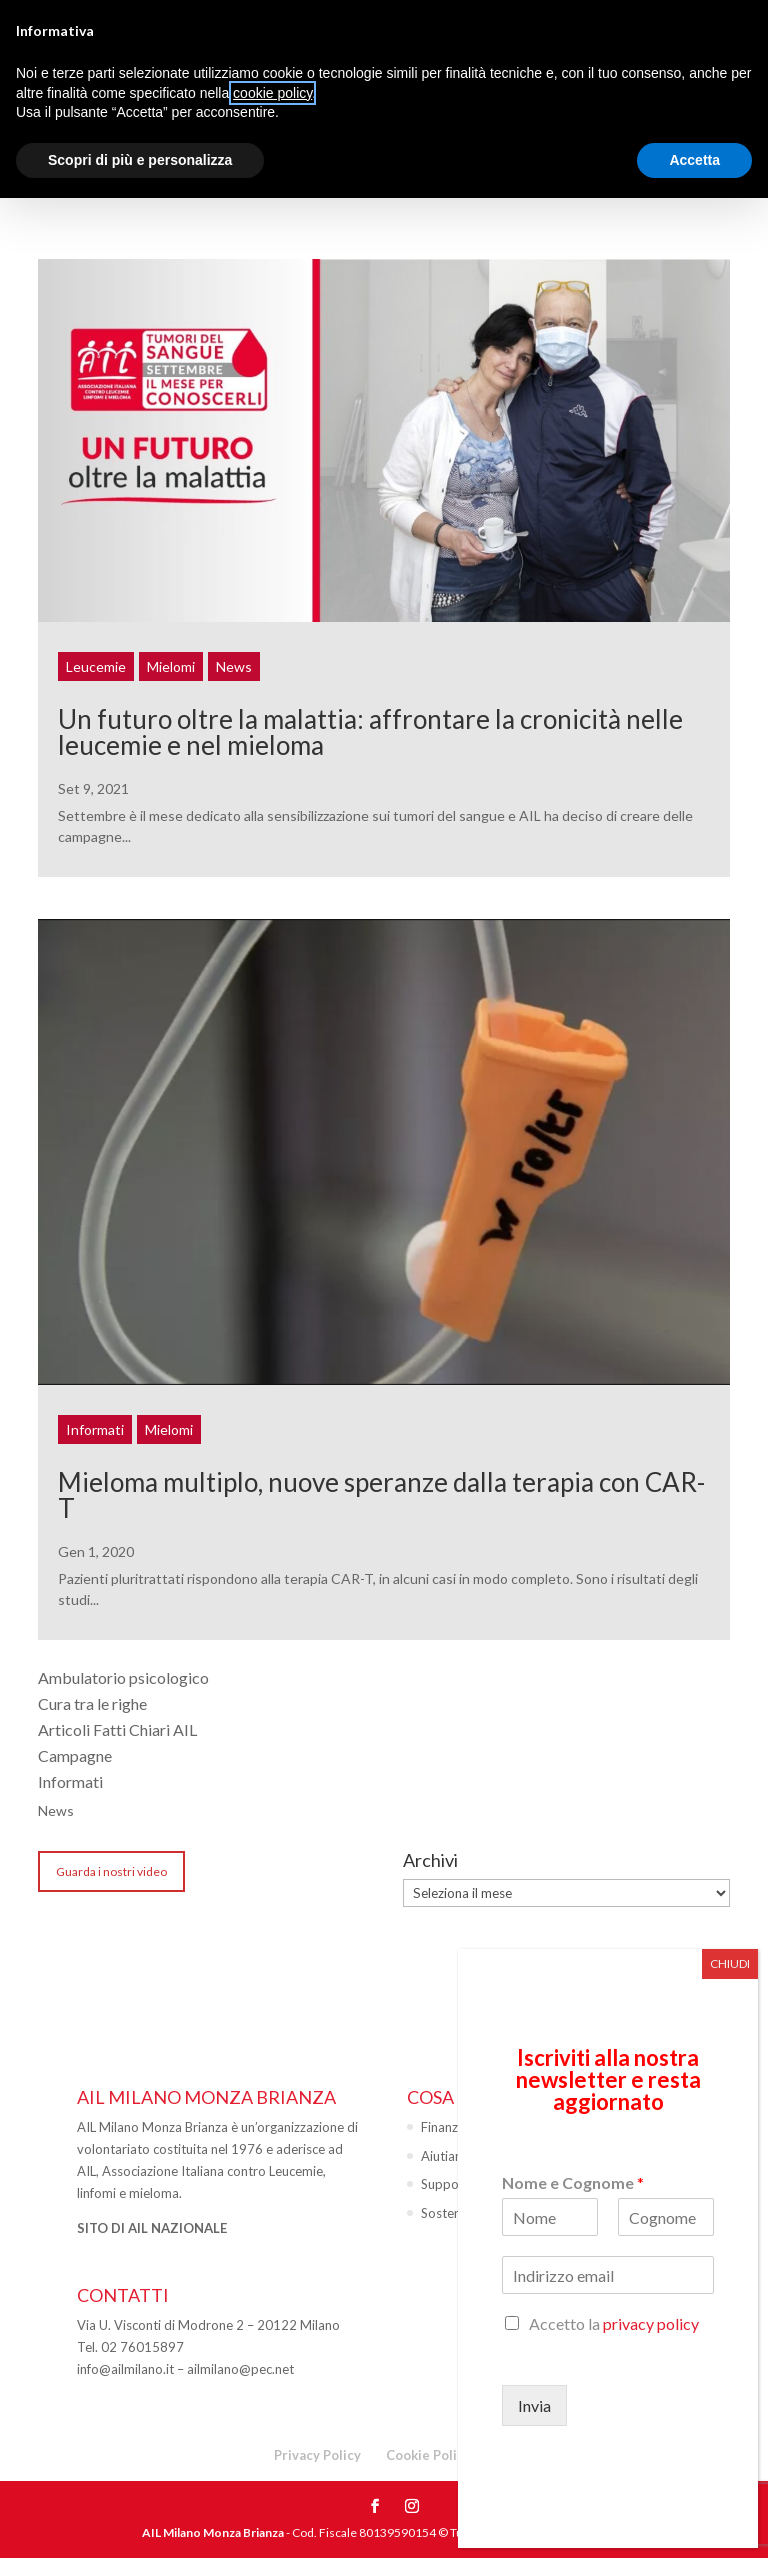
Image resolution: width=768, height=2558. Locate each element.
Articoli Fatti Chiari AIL (117, 1729)
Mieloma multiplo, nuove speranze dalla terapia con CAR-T (381, 1495)
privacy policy (651, 2323)
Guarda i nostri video (111, 1871)
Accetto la (614, 2323)
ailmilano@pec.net (240, 2369)
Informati (95, 1429)
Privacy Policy (317, 2455)
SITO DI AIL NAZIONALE (152, 2228)
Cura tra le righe (92, 1703)
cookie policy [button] (272, 93)
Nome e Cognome (573, 2182)
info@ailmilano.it (125, 2369)
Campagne (75, 1755)
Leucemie (96, 666)
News (234, 666)
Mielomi (171, 666)
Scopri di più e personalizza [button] (140, 160)
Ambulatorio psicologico (123, 1677)
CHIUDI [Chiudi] (730, 1963)
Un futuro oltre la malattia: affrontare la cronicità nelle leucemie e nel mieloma (370, 732)
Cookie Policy (428, 2455)
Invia (534, 2405)
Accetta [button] (694, 160)
